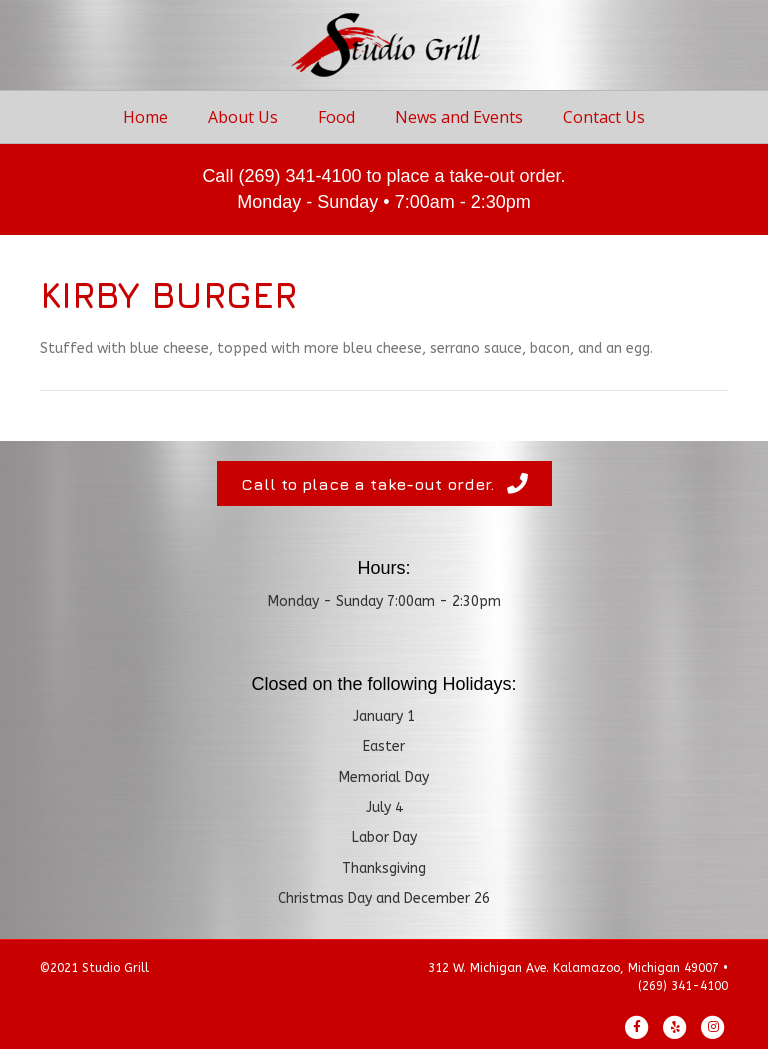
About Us (243, 117)
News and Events (459, 117)
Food (336, 117)
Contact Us (604, 117)
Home (145, 117)
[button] (384, 484)
